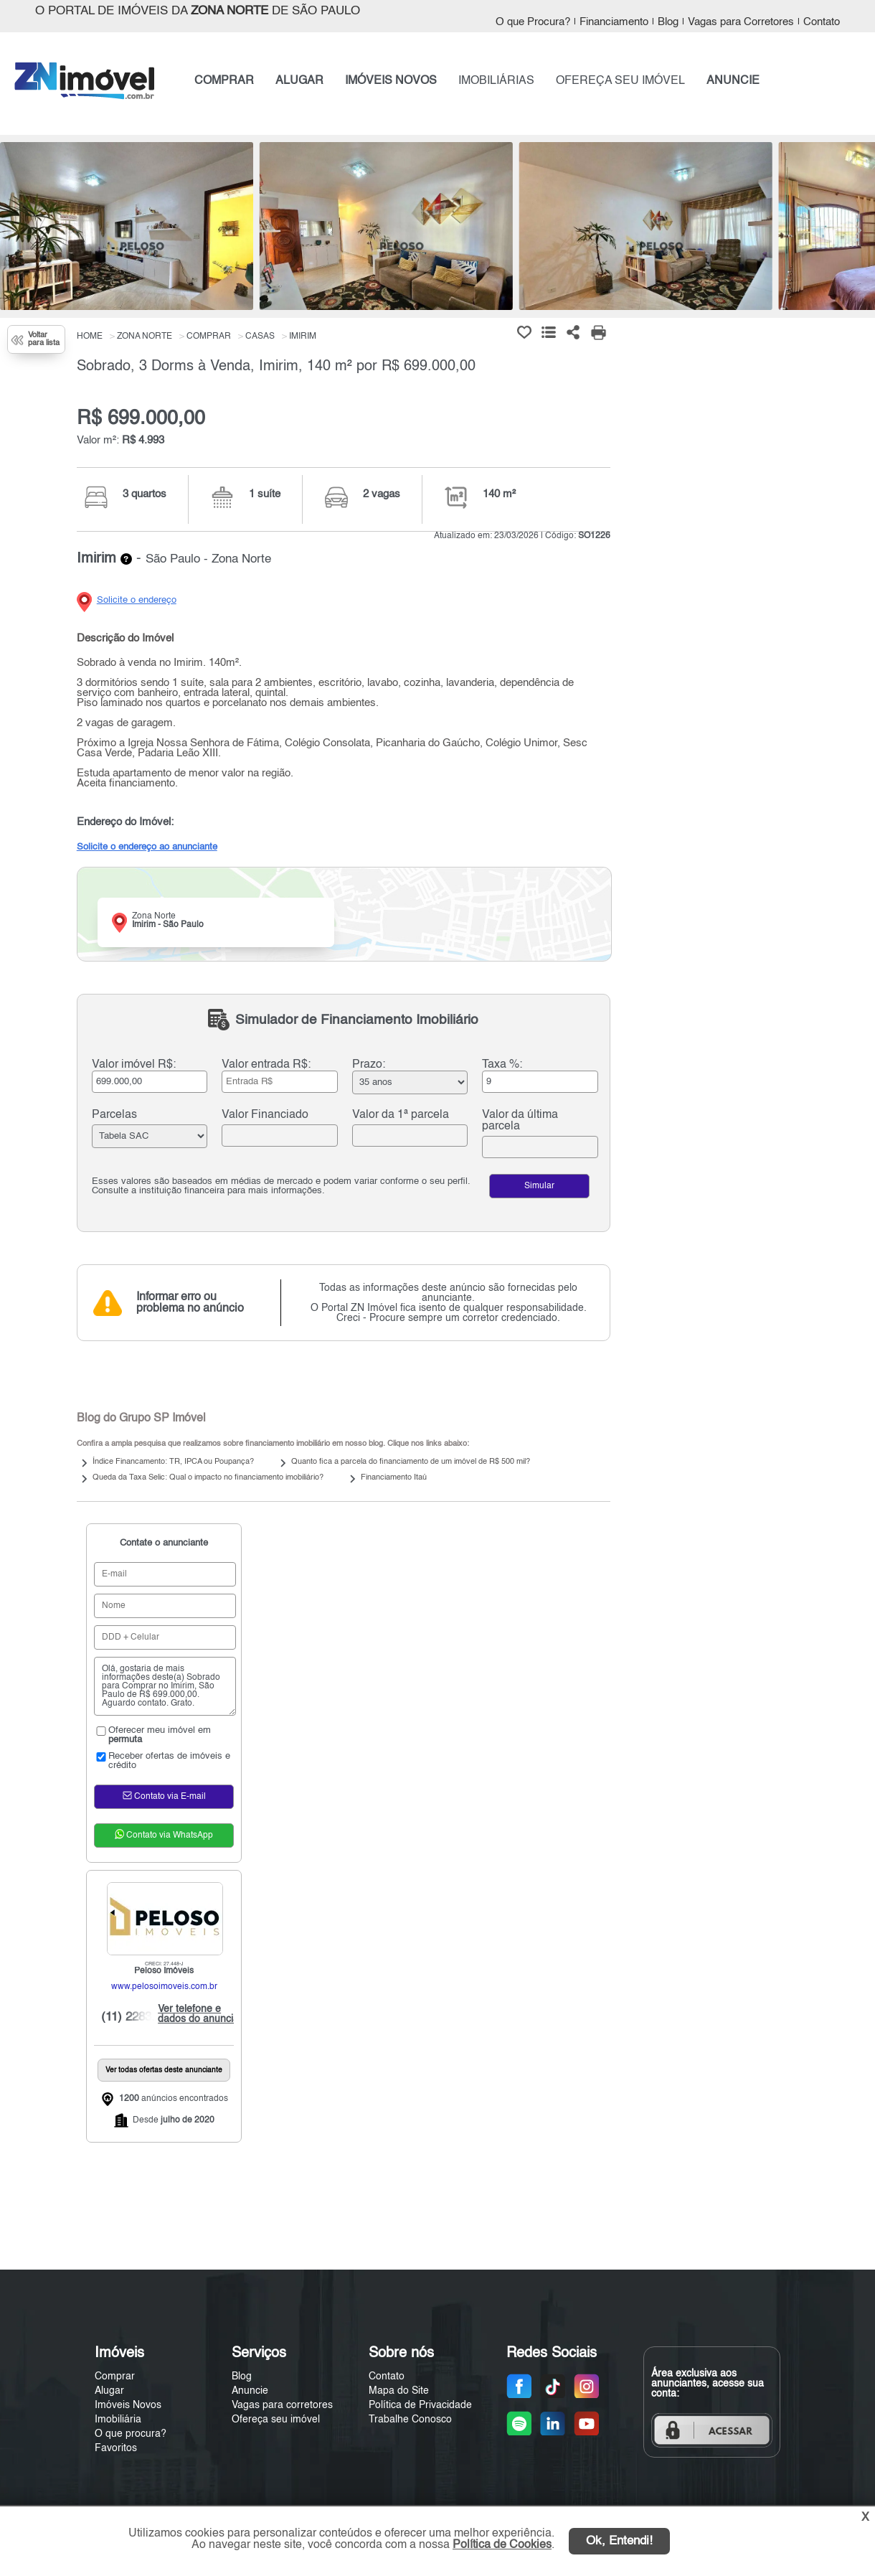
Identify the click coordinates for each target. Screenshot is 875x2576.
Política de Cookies (502, 2545)
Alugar (109, 2391)
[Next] (857, 230)
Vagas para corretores (282, 2405)
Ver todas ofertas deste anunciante (163, 2070)
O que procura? (130, 2434)
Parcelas (114, 1115)
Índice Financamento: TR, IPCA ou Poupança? (173, 1462)
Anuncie (250, 2391)
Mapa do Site (399, 2391)
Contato (821, 22)
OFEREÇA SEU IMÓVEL (620, 81)
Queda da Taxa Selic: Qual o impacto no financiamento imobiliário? (208, 1478)
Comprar (115, 2376)
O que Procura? (533, 22)
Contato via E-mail (164, 1795)
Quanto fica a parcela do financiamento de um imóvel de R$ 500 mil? (410, 1462)
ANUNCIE (733, 81)
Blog (668, 22)
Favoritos (116, 2448)
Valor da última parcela (520, 1120)
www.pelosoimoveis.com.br (164, 1987)
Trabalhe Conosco (410, 2420)
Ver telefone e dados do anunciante (202, 2014)
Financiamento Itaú (394, 1478)
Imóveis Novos (128, 2405)
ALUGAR (299, 81)
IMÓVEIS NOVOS (391, 81)
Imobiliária (118, 2420)
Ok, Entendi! (619, 2541)
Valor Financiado (265, 1115)
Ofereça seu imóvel (276, 2420)
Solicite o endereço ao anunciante (147, 847)
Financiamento (614, 22)
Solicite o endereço (136, 600)
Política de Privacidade (420, 2405)
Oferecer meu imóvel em (152, 1735)
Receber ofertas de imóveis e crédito (162, 1761)
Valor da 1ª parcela (400, 1115)
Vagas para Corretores (741, 22)
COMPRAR (224, 81)
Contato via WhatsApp (164, 1834)
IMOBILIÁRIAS (496, 81)
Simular (539, 1186)
